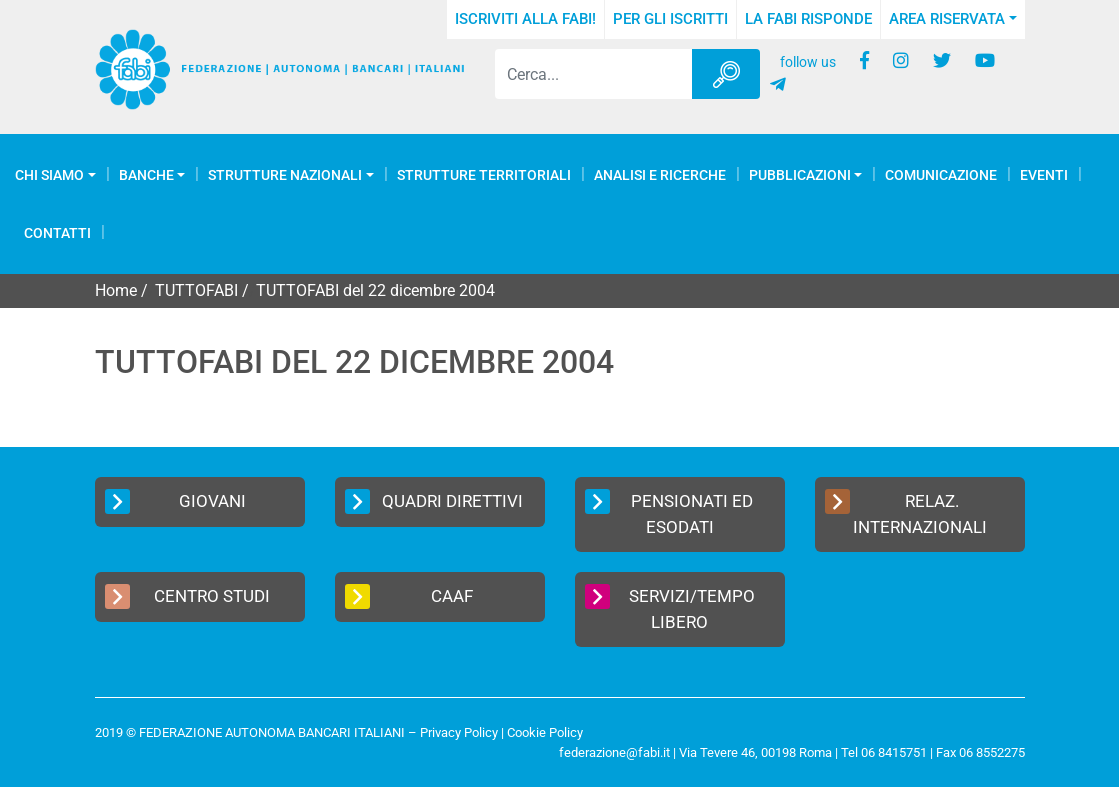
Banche (146, 175)
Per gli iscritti (670, 19)
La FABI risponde (808, 19)
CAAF (409, 596)
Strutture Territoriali (484, 175)
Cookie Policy (545, 732)
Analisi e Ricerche (660, 175)
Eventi (1044, 175)
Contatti (57, 233)
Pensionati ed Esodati (669, 513)
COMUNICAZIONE (941, 175)
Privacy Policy (459, 732)
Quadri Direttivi (434, 501)
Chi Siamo (49, 175)
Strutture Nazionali (285, 175)
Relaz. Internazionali (906, 513)
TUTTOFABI (196, 290)
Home (116, 290)
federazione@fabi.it (614, 752)
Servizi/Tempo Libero (670, 608)
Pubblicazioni (800, 175)
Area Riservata (947, 19)
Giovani (175, 501)
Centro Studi (188, 596)
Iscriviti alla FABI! (525, 19)
